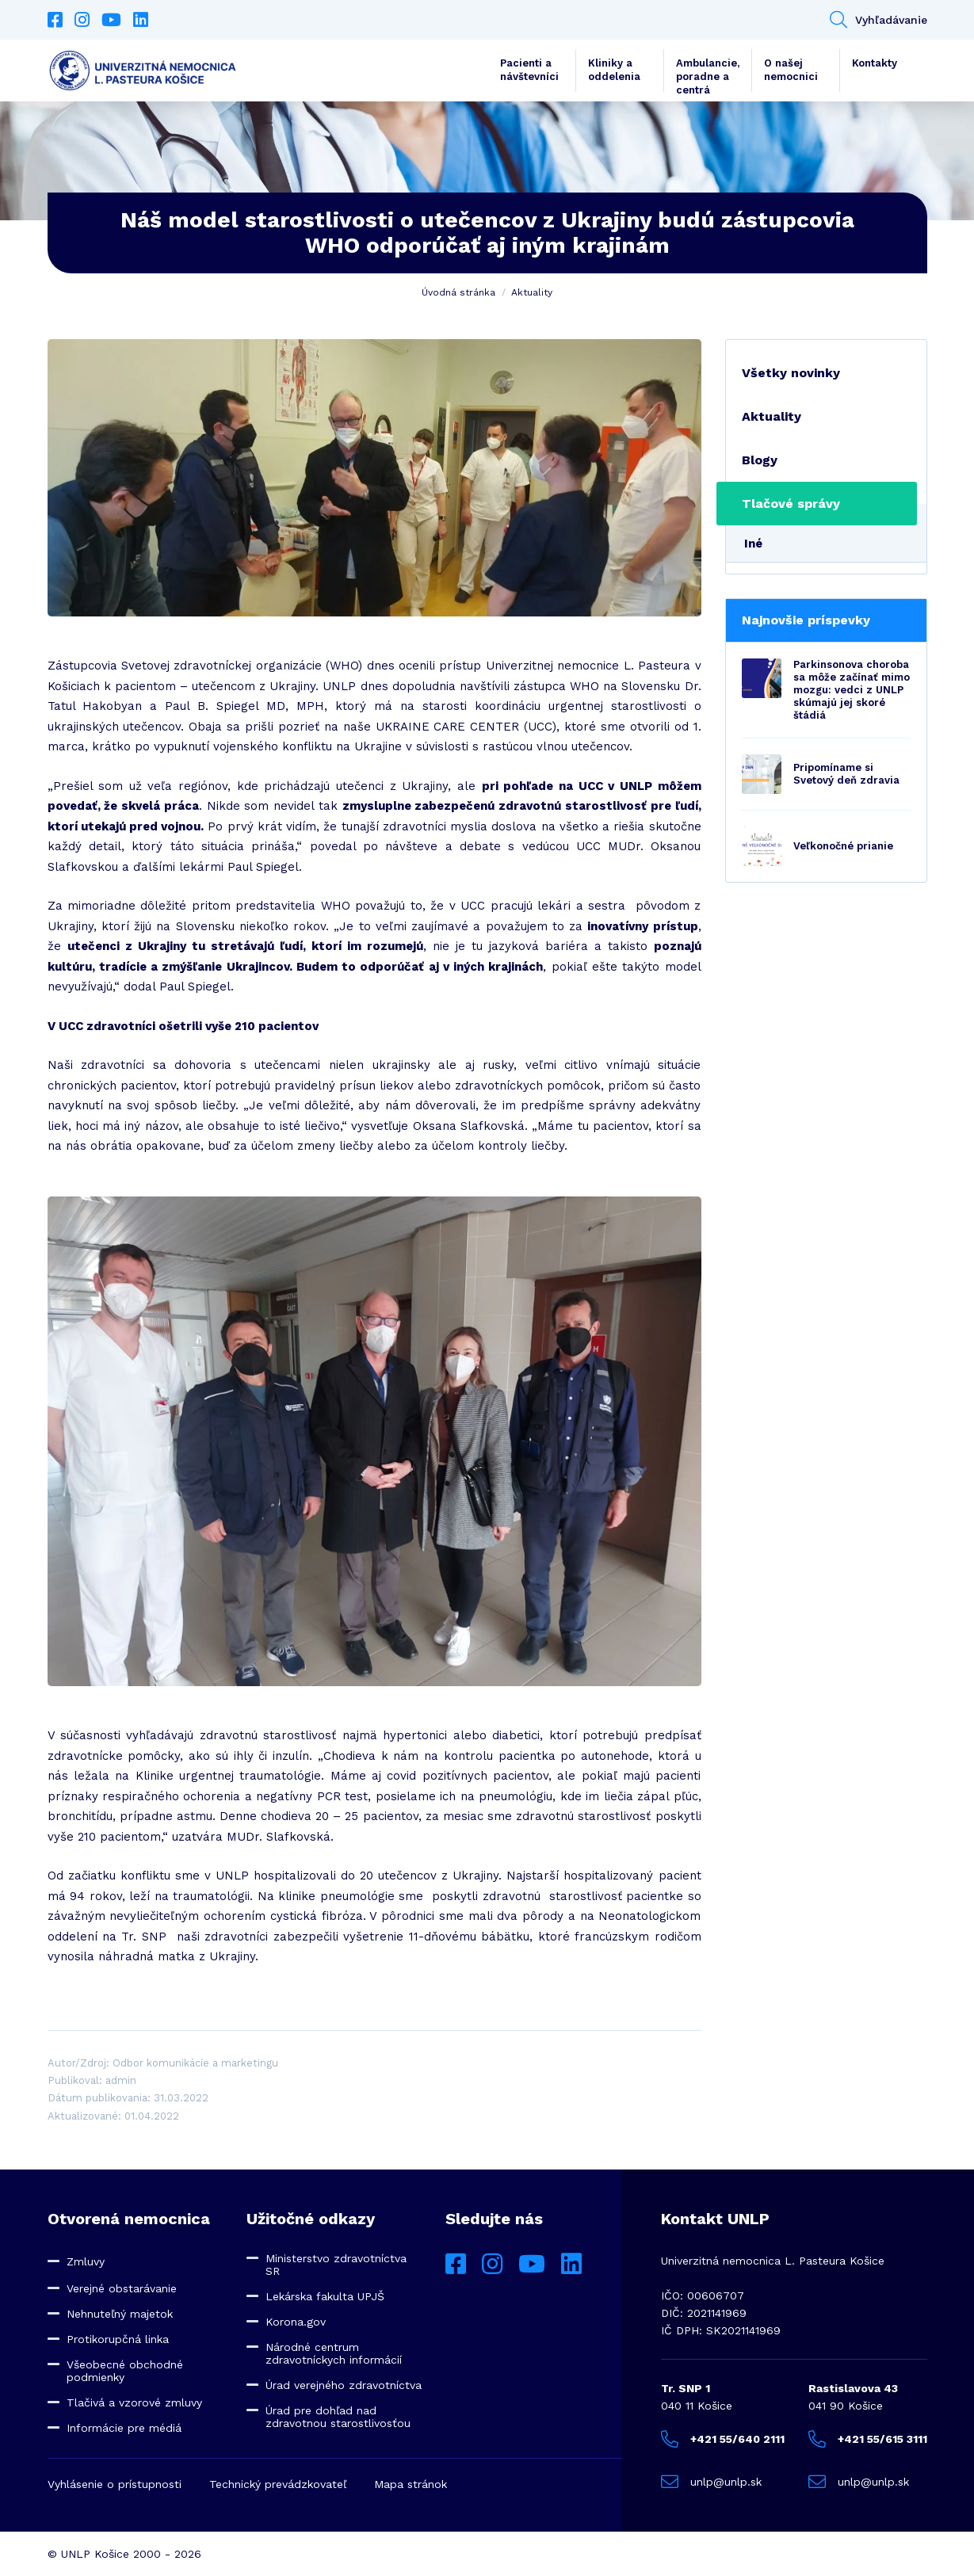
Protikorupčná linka (118, 2339)
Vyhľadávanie (878, 20)
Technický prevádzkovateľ (277, 2484)
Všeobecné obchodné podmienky (125, 2370)
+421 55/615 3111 (867, 2439)
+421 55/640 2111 (723, 2439)
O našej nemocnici (791, 69)
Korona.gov (295, 2321)
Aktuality (531, 292)
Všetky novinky (791, 372)
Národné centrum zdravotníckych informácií (333, 2353)
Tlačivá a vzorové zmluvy (134, 2402)
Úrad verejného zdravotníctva (343, 2385)
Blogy (759, 459)
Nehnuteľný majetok (120, 2313)
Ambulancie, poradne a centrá (707, 74)
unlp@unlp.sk (711, 2481)
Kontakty (874, 63)
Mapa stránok (410, 2484)
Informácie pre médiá (124, 2427)
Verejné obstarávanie (122, 2288)
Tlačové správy (791, 503)
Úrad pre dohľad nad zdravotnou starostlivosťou (338, 2416)
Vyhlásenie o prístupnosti (114, 2484)
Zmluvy (86, 2261)
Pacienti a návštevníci (529, 69)
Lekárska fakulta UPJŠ (324, 2296)
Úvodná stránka (458, 292)
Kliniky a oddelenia (614, 69)
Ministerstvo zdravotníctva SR (336, 2264)
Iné (753, 543)
